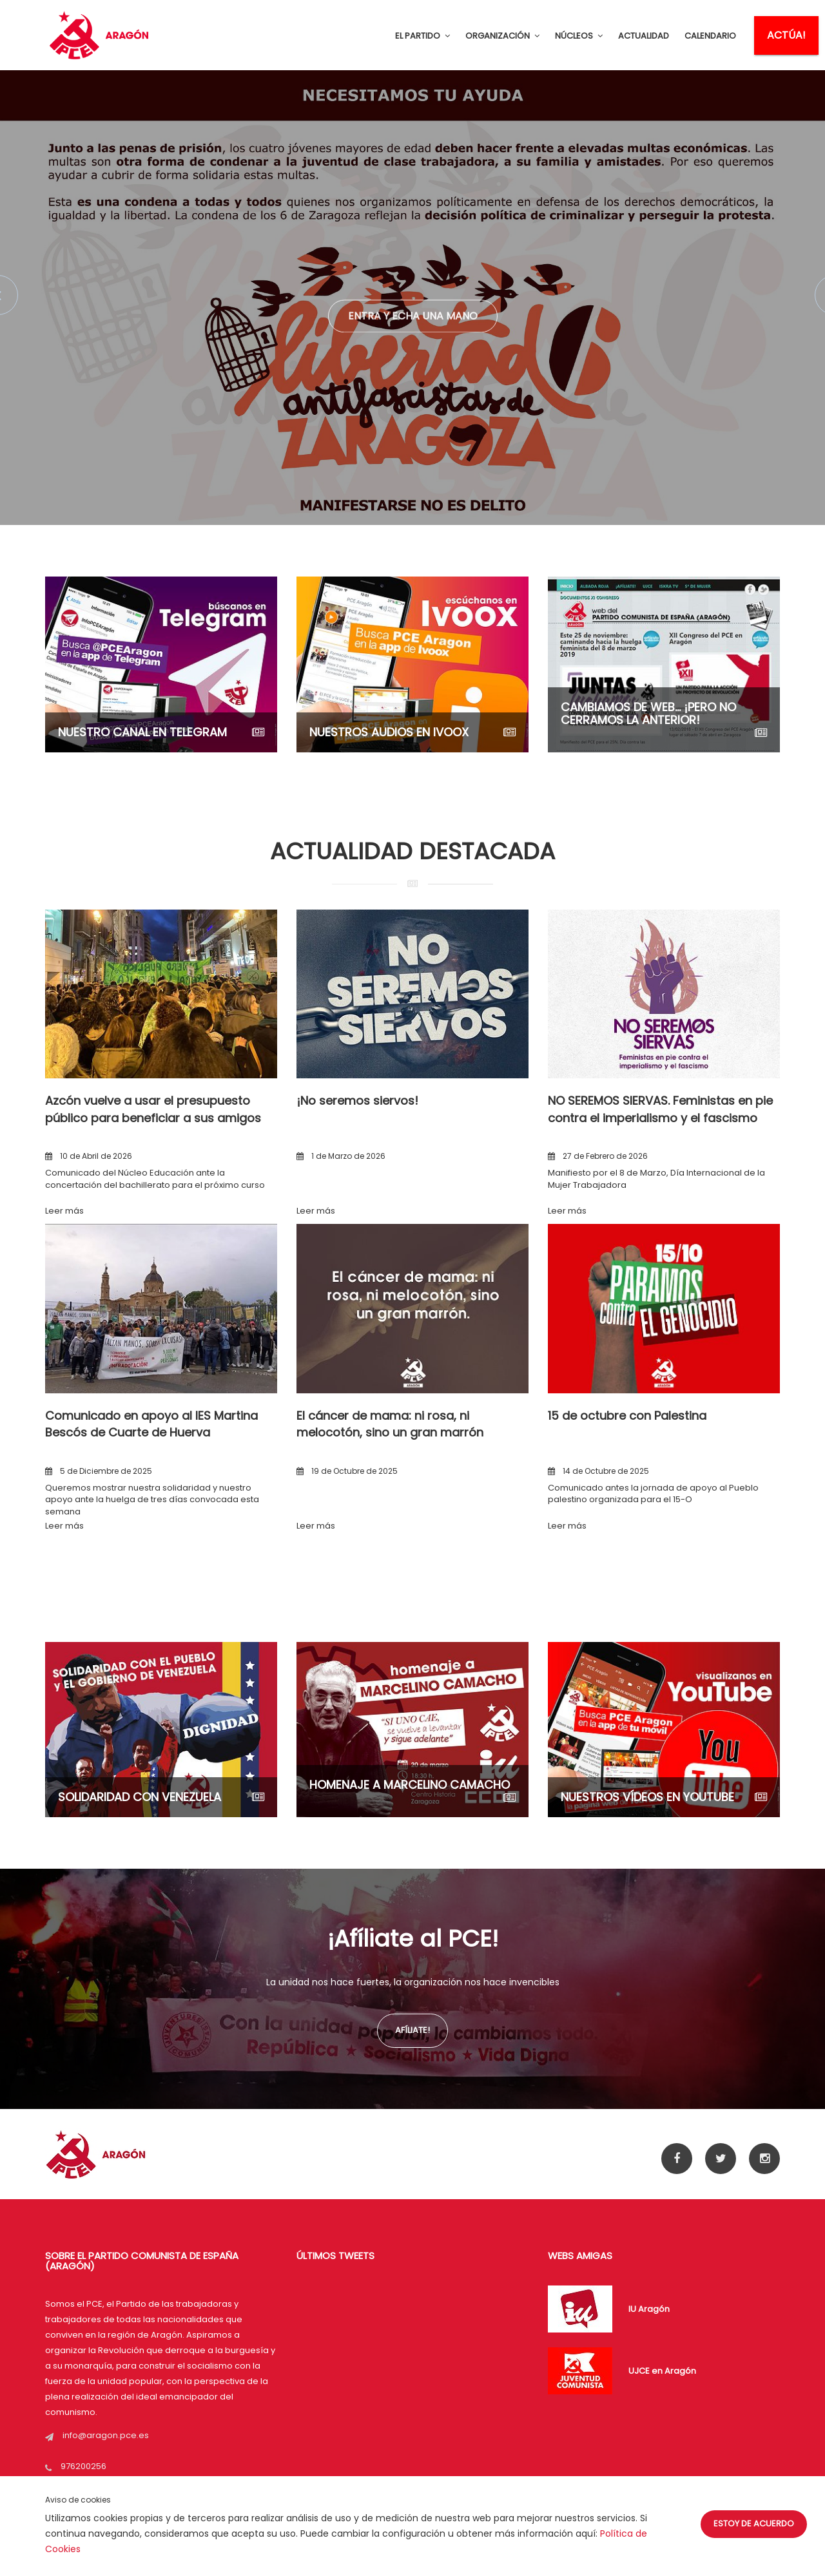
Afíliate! (412, 2030)
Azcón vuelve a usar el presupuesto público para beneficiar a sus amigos (153, 1108)
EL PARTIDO (422, 36)
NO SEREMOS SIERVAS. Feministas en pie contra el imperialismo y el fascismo (660, 1108)
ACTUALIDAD (643, 36)
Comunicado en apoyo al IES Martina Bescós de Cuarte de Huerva (151, 1423)
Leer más (64, 1211)
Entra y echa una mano (413, 323)
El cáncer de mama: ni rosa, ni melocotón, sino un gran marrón (389, 1423)
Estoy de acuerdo (753, 2523)
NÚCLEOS (579, 36)
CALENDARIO (710, 36)
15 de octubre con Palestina (627, 1415)
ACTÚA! (786, 35)
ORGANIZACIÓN (502, 36)
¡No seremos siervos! (357, 1100)
